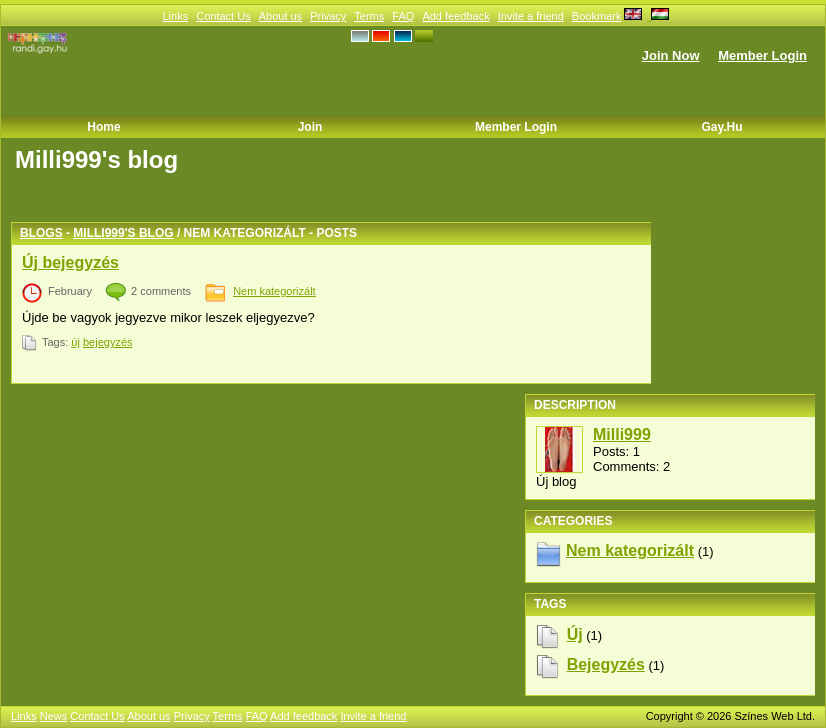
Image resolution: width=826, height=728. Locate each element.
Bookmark (597, 16)
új (75, 342)
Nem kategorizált (274, 291)
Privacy (328, 16)
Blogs (41, 233)
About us (280, 16)
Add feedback (455, 16)
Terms (369, 16)
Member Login (762, 55)
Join (310, 127)
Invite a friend (531, 16)
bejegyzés (108, 342)
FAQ (403, 16)
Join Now (671, 55)
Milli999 (622, 434)
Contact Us (223, 16)
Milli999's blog (123, 233)
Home (103, 127)
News (54, 716)
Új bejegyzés (70, 262)
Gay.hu (721, 127)
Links (175, 16)
